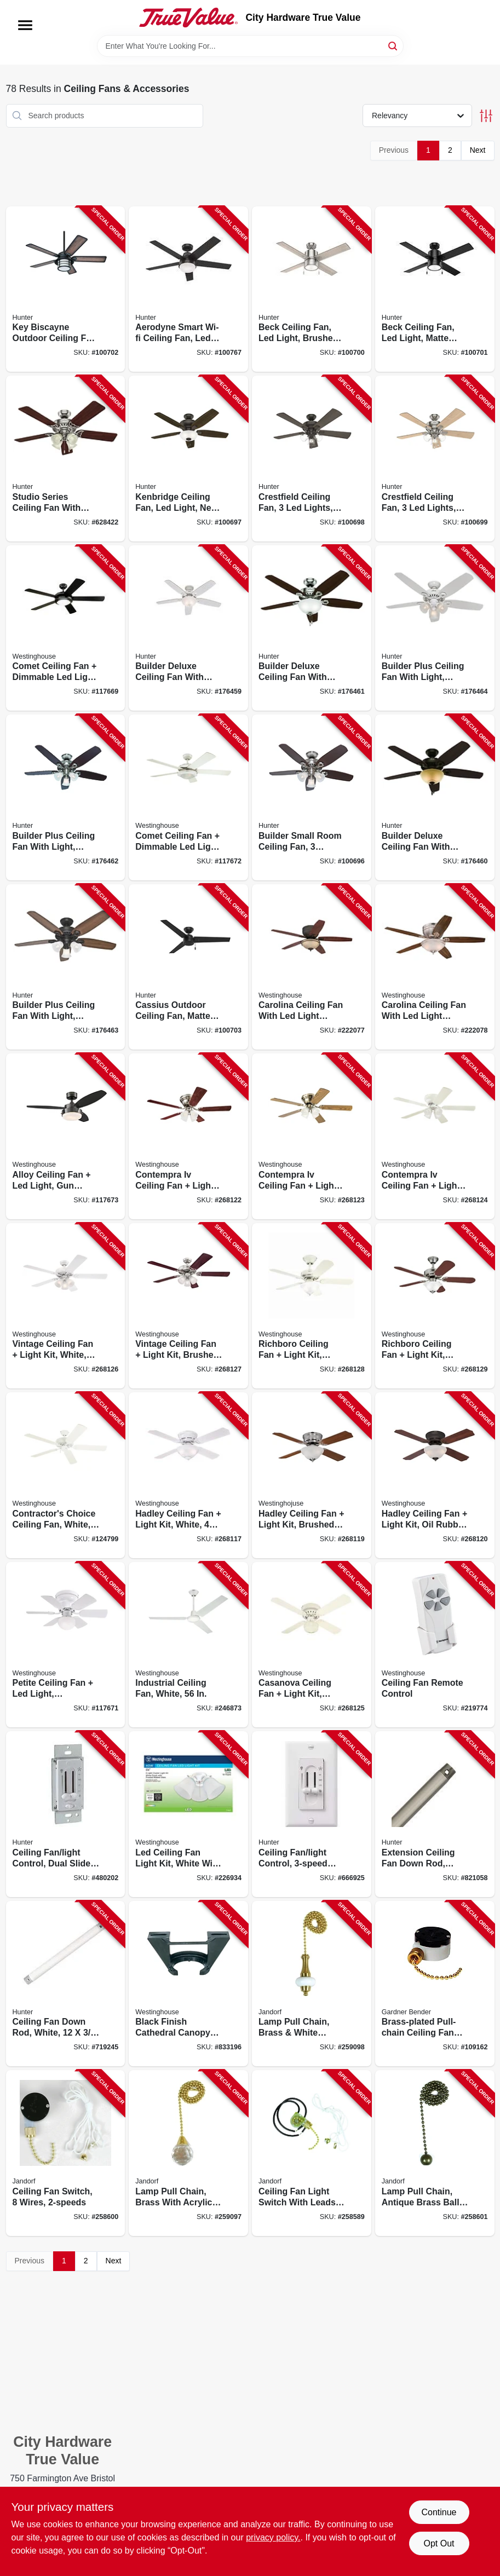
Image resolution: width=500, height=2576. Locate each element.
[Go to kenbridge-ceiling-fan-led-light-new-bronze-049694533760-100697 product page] (188, 458)
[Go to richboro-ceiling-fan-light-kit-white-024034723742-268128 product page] (311, 1306)
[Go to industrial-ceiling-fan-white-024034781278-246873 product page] (188, 1645)
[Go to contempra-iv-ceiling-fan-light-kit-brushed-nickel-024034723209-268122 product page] (188, 1136)
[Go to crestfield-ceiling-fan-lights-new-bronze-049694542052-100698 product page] (311, 458)
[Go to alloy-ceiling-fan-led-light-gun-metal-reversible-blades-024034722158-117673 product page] (65, 1136)
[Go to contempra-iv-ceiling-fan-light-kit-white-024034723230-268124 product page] (435, 1136)
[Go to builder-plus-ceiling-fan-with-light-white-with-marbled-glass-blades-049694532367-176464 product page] (435, 628)
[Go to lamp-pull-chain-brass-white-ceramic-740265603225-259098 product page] (311, 1984)
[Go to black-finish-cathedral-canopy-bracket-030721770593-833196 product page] (188, 1984)
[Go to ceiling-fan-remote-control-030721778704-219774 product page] (435, 1645)
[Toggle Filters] (486, 116)
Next (478, 150)
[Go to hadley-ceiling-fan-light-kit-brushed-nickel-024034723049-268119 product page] (311, 1475)
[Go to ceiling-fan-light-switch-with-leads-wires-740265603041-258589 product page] (311, 2153)
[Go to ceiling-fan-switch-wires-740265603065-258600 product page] (65, 2153)
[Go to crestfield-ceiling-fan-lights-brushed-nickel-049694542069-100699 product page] (435, 458)
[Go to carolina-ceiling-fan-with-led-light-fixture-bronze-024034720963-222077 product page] (311, 967)
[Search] (393, 45)
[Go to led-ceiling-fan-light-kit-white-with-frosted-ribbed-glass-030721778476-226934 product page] (188, 1814)
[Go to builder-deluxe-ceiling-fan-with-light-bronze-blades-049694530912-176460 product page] (435, 797)
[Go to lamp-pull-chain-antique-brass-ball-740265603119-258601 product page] (435, 2153)
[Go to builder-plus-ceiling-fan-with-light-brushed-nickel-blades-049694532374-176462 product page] (65, 797)
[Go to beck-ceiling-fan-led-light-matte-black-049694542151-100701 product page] (435, 289)
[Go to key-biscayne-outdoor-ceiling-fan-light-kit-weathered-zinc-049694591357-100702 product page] (65, 289)
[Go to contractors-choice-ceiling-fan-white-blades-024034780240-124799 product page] (65, 1475)
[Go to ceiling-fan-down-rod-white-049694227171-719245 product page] (65, 1984)
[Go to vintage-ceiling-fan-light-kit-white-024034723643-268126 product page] (65, 1306)
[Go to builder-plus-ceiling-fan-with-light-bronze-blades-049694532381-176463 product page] (65, 967)
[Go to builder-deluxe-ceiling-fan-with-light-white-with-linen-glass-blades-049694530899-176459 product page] (188, 628)
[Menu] (25, 25)
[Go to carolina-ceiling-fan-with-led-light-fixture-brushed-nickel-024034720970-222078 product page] (435, 967)
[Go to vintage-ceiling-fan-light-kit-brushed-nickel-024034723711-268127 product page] (188, 1306)
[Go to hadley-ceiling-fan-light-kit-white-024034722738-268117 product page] (188, 1475)
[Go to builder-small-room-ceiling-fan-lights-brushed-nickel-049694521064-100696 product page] (311, 797)
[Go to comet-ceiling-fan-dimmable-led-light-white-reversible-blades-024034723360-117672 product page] (188, 797)
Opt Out (438, 2543)
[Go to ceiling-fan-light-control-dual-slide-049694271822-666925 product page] (311, 1814)
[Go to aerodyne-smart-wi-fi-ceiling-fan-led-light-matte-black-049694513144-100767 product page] (188, 289)
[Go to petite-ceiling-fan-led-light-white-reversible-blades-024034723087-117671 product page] (65, 1645)
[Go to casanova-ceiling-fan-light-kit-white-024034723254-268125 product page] (311, 1645)
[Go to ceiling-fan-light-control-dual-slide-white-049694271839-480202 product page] (65, 1814)
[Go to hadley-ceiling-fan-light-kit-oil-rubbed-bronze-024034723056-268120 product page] (435, 1475)
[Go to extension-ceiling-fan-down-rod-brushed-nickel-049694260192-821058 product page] (435, 1814)
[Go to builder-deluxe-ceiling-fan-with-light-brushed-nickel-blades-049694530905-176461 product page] (311, 628)
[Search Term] (250, 46)
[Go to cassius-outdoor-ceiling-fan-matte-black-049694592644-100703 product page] (188, 967)
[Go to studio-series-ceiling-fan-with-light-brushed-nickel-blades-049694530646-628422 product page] (65, 458)
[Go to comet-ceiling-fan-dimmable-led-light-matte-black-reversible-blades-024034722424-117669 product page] (65, 628)
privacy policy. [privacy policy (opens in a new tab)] (273, 2537)
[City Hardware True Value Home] (188, 17)
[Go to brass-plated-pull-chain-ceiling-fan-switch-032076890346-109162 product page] (435, 1984)
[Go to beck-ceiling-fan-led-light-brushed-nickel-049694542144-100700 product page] (311, 289)
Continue (438, 2512)
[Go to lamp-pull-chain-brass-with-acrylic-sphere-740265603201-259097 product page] (188, 2153)
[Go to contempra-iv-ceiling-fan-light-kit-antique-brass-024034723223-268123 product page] (311, 1136)
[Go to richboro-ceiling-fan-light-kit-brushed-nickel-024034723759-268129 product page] (435, 1306)
